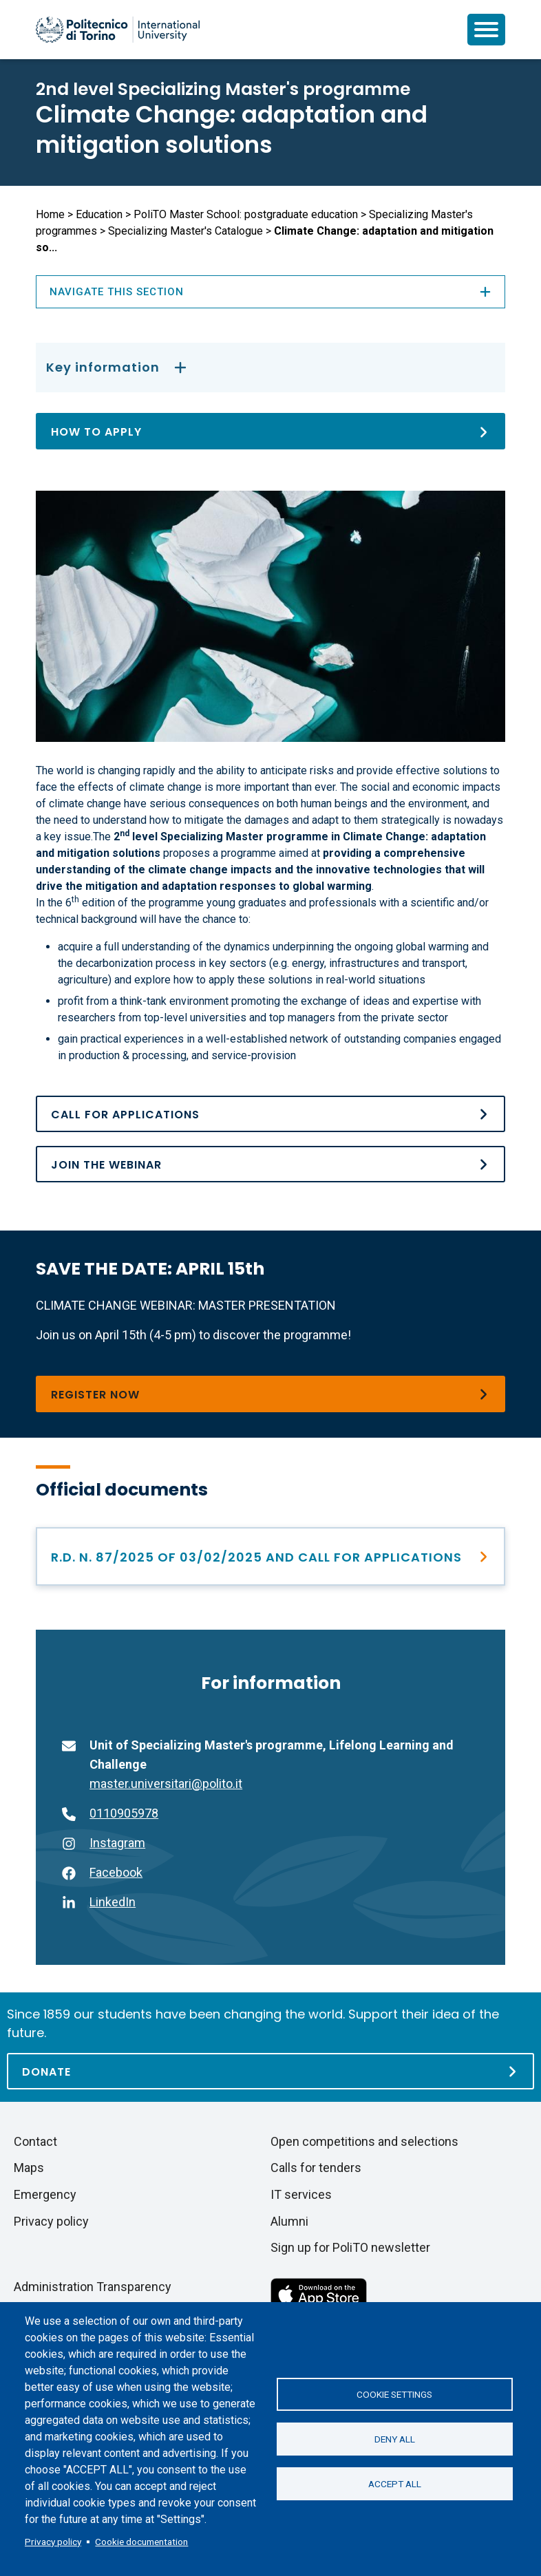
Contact (35, 2141)
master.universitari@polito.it (165, 1783)
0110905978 (123, 1813)
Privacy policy (53, 2541)
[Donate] (270, 2071)
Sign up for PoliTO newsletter (350, 2247)
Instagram (117, 1842)
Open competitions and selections (364, 2141)
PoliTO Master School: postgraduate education (246, 214)
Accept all (394, 2483)
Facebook (115, 1872)
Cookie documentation (141, 2541)
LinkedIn (112, 1902)
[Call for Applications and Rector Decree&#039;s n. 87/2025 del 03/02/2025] (270, 1114)
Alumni (289, 2221)
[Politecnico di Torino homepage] (118, 30)
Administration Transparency (92, 2286)
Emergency (45, 2194)
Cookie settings (394, 2394)
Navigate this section (270, 292)
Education (99, 214)
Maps (29, 2167)
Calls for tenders (315, 2167)
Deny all (394, 2439)
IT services (301, 2194)
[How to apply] (270, 431)
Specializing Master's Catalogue (185, 230)
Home (50, 214)
